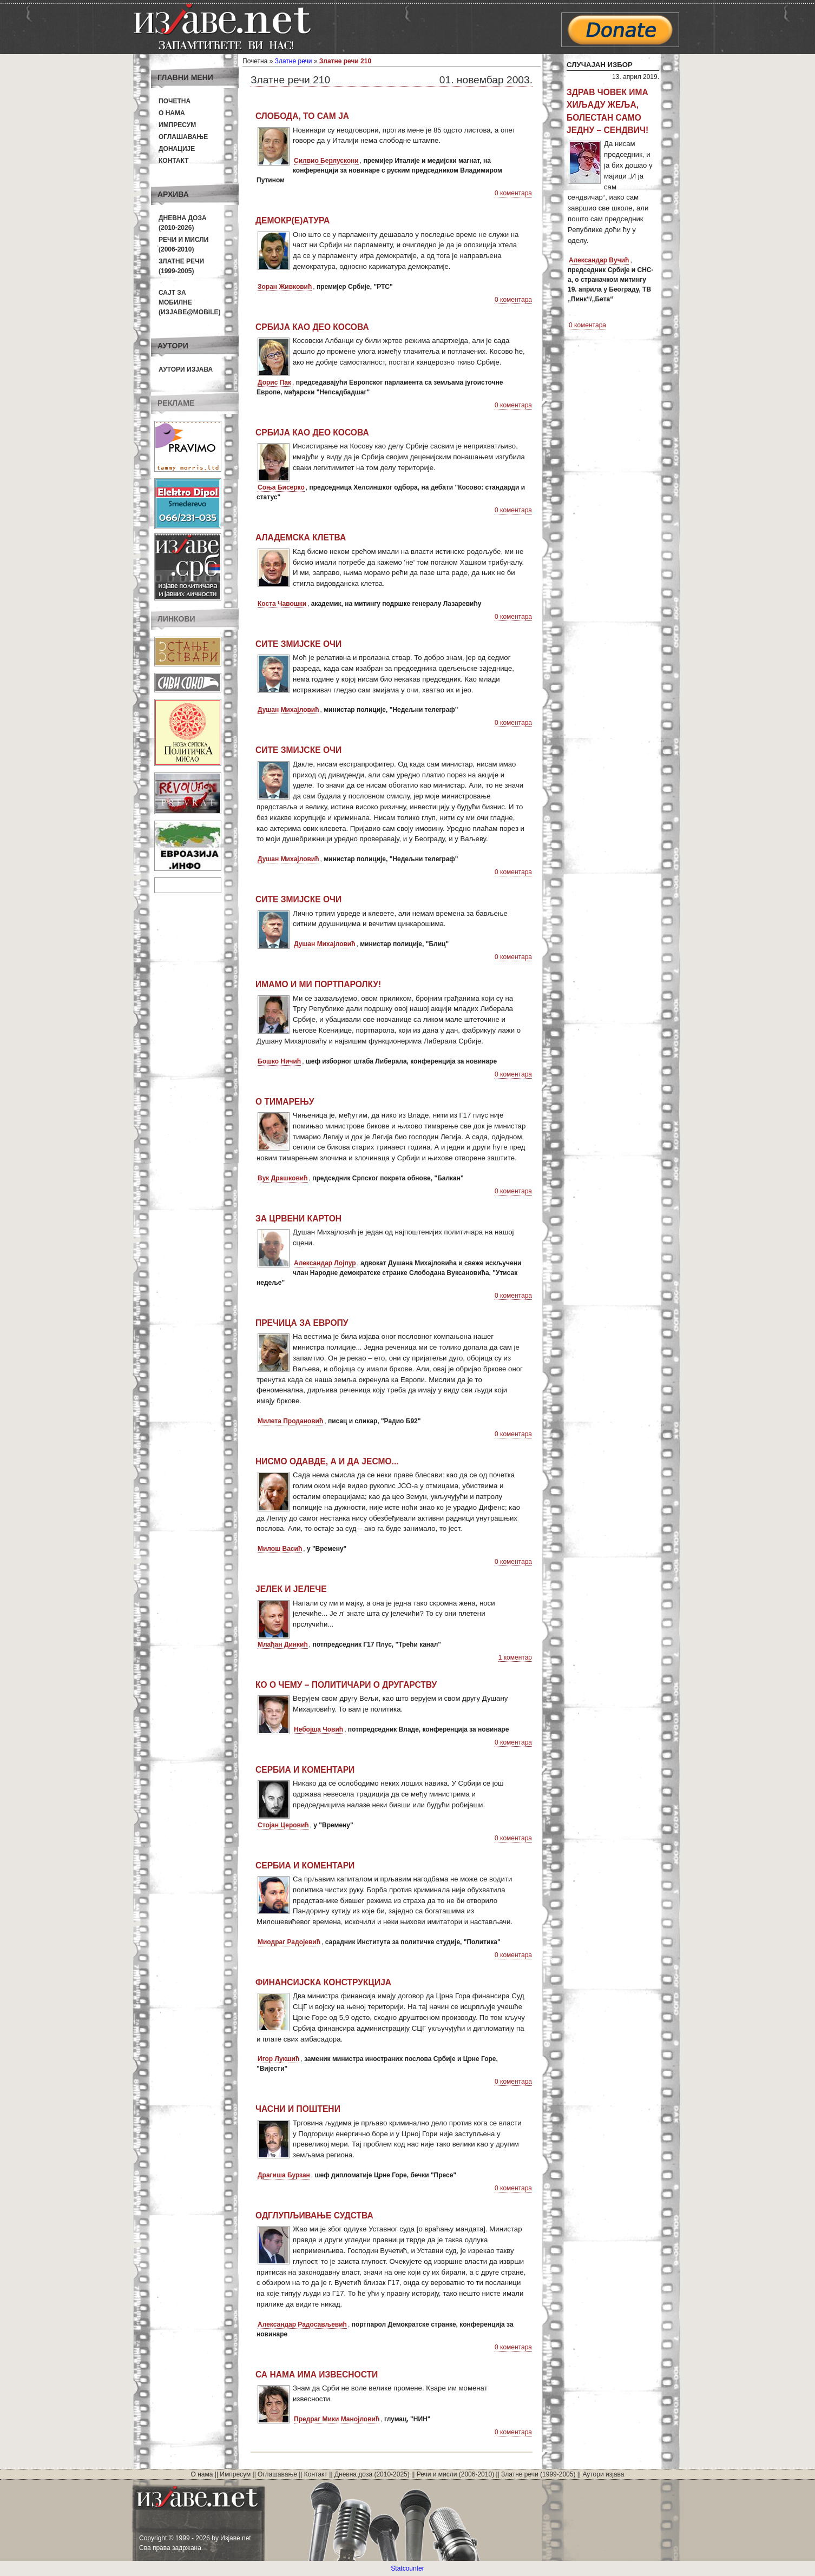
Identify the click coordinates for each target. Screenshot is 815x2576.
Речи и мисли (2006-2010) (455, 2474)
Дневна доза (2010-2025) (372, 2474)
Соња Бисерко (281, 487)
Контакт (174, 160)
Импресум (177, 125)
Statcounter (407, 2568)
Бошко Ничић (279, 1061)
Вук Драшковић (283, 1178)
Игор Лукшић (278, 2059)
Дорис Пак (274, 382)
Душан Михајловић (288, 710)
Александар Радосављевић (302, 2324)
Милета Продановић (290, 1421)
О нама (172, 113)
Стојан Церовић (283, 1825)
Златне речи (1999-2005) (538, 2474)
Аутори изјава (186, 369)
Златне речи (293, 61)
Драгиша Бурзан (284, 2175)
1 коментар (515, 1657)
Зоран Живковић (285, 286)
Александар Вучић (599, 260)
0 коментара (513, 193)
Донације (177, 149)
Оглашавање (183, 137)
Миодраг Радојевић (289, 1942)
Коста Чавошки (282, 603)
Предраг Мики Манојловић (336, 2419)
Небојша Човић (318, 1729)
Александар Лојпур (325, 1263)
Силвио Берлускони (326, 160)
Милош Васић (280, 1549)
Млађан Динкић (283, 1644)
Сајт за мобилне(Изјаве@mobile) (190, 302)
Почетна (174, 101)
